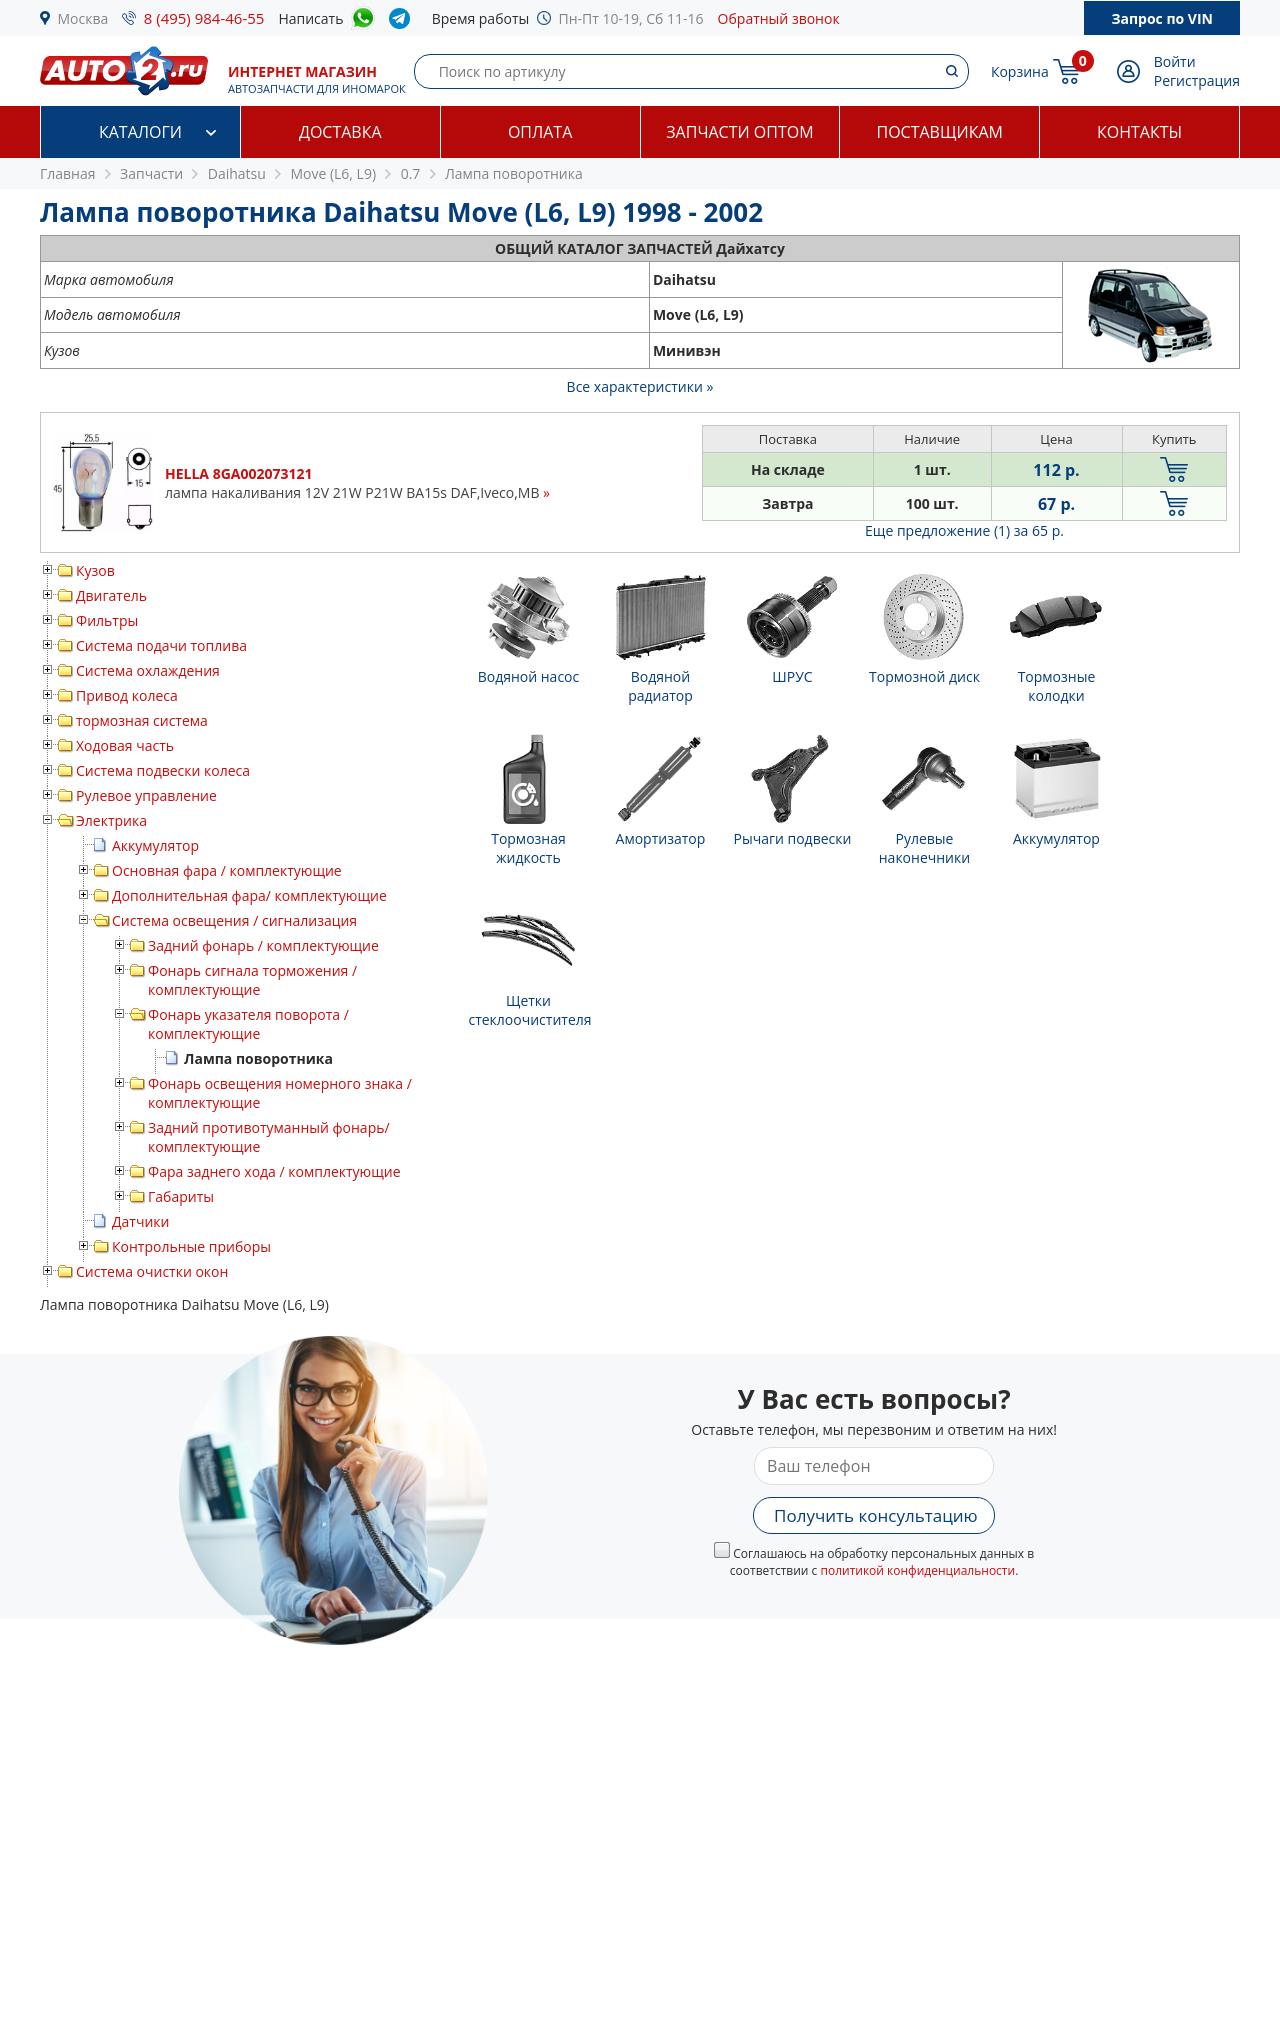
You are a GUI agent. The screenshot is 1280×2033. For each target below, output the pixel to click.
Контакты (1139, 132)
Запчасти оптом (739, 132)
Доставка (340, 132)
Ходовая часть (125, 745)
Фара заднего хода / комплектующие (274, 1171)
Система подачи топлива (161, 645)
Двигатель (111, 595)
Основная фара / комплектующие (227, 870)
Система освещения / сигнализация (234, 920)
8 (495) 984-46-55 (204, 18)
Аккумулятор (155, 845)
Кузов (95, 570)
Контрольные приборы (191, 1246)
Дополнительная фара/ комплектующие (249, 895)
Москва (83, 18)
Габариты (181, 1196)
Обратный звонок (779, 18)
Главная (68, 173)
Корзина (1020, 71)
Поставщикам (940, 132)
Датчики (140, 1221)
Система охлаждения (148, 670)
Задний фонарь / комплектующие (263, 945)
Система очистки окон (152, 1271)
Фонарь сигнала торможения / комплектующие (252, 980)
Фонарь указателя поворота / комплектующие (248, 1024)
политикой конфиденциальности (917, 1570)
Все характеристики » (640, 386)
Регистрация (1197, 80)
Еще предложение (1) (964, 530)
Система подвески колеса (163, 770)
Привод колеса (127, 695)
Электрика (111, 820)
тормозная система (142, 720)
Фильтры (107, 620)
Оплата (540, 132)
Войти (1175, 61)
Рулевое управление (146, 795)
